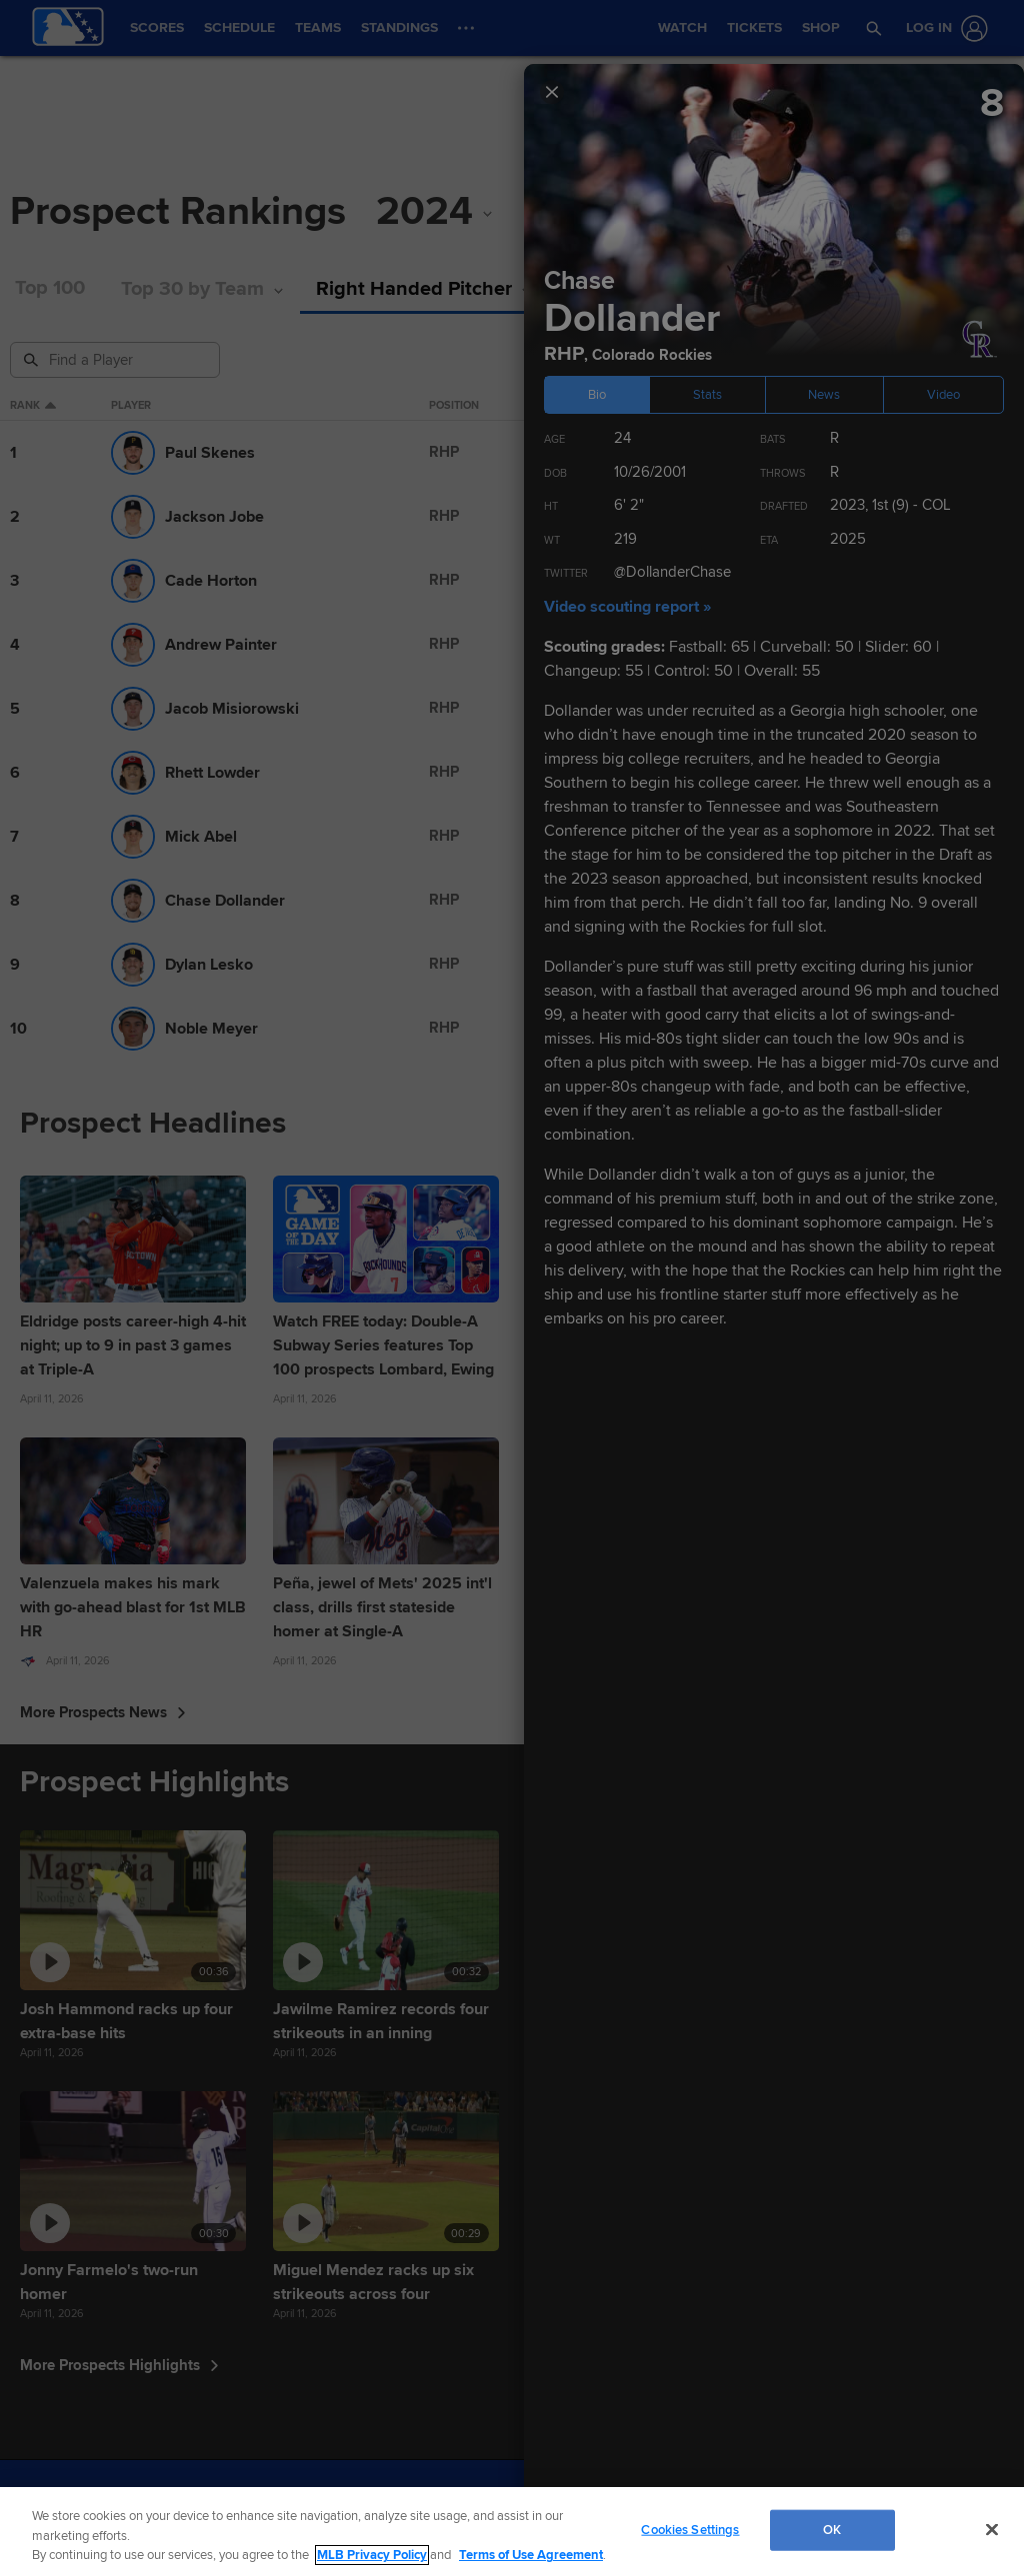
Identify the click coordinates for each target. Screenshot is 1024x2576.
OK (832, 2529)
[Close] (992, 2529)
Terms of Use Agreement (531, 2555)
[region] (512, 2531)
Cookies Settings (690, 2529)
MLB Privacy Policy (372, 2555)
